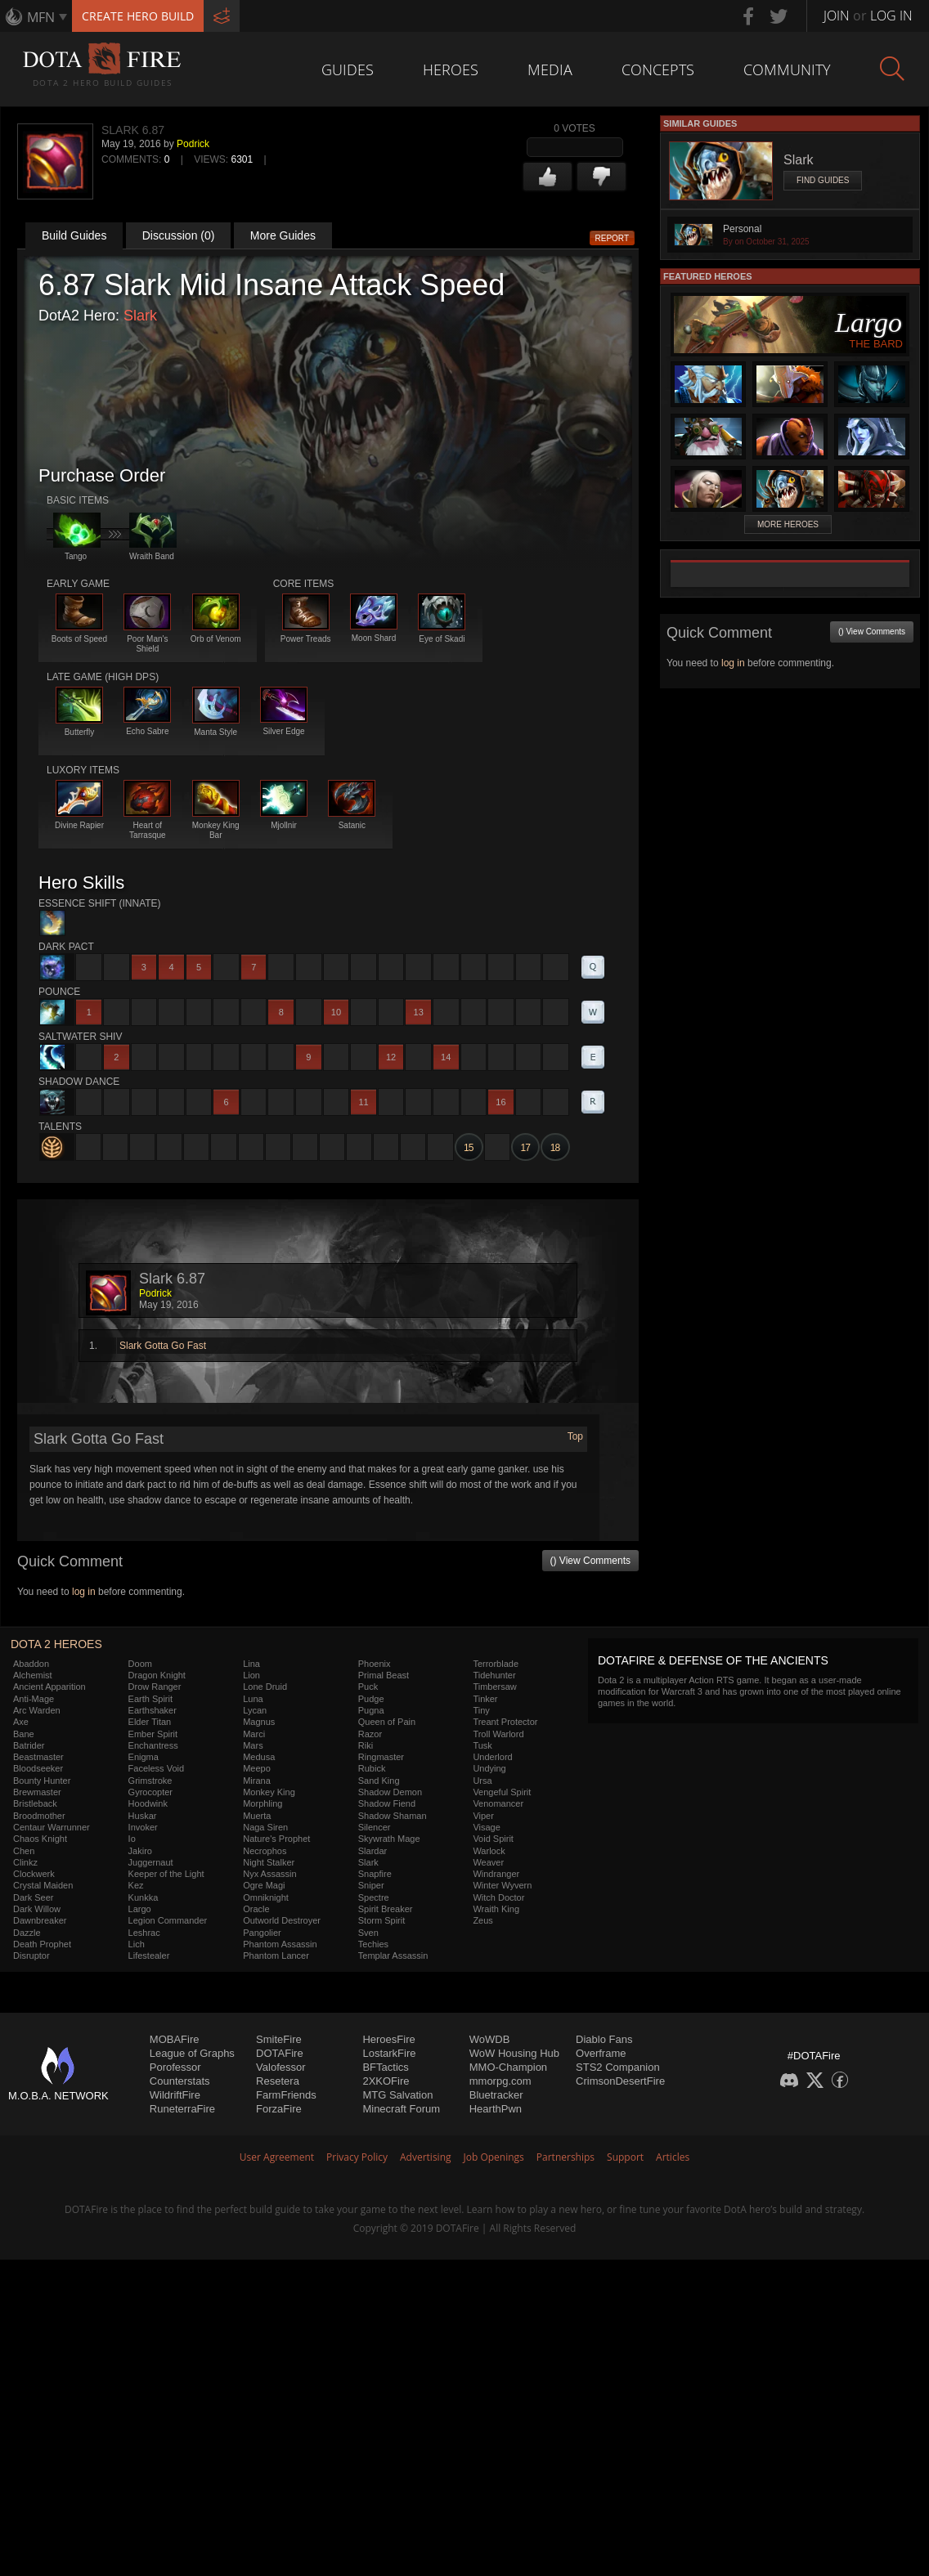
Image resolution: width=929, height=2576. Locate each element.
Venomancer (498, 1803)
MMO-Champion (508, 2067)
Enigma (143, 1757)
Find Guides (823, 180)
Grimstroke (150, 1780)
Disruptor (31, 1955)
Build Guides (74, 235)
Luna (253, 1699)
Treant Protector (505, 1722)
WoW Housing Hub (514, 2053)
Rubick (372, 1768)
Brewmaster (37, 1792)
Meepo (257, 1768)
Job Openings (494, 2157)
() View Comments (590, 1560)
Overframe (601, 2053)
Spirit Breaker (385, 1909)
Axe (21, 1722)
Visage (486, 1827)
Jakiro (140, 1851)
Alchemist (32, 1675)
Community (787, 69)
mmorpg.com (500, 2081)
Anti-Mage (33, 1699)
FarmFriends (286, 2095)
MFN (41, 17)
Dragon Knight (157, 1675)
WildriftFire (175, 2095)
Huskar (142, 1816)
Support (625, 2157)
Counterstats (180, 2081)
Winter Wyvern (502, 1885)
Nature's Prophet (276, 1839)
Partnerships (565, 2157)
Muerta (257, 1816)
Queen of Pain (386, 1722)
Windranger (496, 1874)
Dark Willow (37, 1909)
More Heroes (788, 524)
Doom (140, 1664)
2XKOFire (385, 2081)
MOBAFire (175, 2039)
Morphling (262, 1803)
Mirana (257, 1780)
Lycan (255, 1710)
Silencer (374, 1827)
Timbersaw (494, 1686)
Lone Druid (265, 1686)
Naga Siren (265, 1827)
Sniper (371, 1885)
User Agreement (277, 2157)
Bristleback (35, 1803)
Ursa (482, 1780)
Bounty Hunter (41, 1780)
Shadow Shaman (392, 1816)
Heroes (450, 69)
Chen (23, 1851)
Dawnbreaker (39, 1920)
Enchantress (153, 1745)
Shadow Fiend (386, 1803)
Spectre (373, 1897)
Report (612, 238)
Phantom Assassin (280, 1944)
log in (84, 1591)
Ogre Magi (264, 1885)
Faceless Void (156, 1768)
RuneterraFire (182, 2109)
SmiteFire (279, 2039)
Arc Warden (37, 1710)
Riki (365, 1745)
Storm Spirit (381, 1920)
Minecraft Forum (401, 2109)
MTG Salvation (397, 2095)
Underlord (492, 1757)
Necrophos (264, 1851)
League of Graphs (192, 2053)
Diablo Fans (604, 2039)
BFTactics (385, 2067)
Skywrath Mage (389, 1839)
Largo (139, 1909)
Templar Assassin (393, 1955)
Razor (370, 1734)
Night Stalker (268, 1862)
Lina (251, 1664)
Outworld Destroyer (282, 1920)
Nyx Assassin (269, 1874)
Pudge (371, 1699)
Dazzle (27, 1933)
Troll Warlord (498, 1734)
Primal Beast (383, 1675)
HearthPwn (495, 2109)
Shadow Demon (390, 1792)
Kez (136, 1885)
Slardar (372, 1851)
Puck (368, 1686)
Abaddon (31, 1664)
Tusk (482, 1745)
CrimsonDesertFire (620, 2081)
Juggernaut (150, 1862)
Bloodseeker (38, 1768)
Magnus (259, 1722)
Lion (251, 1675)
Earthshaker (152, 1710)
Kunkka (143, 1897)
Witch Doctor (498, 1897)
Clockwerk (34, 1874)
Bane (23, 1734)
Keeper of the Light (166, 1874)
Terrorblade (495, 1664)
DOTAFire (279, 2053)
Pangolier (261, 1933)
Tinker (485, 1699)
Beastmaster (38, 1757)
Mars (253, 1745)
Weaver (488, 1862)
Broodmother (39, 1816)
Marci (254, 1734)
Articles (672, 2157)
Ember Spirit (153, 1734)
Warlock (489, 1851)
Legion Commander (168, 1920)
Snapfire (375, 1874)
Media (549, 69)
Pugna (371, 1710)
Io (132, 1839)
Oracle (256, 1909)
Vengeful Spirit (502, 1792)
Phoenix (374, 1664)
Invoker (143, 1827)
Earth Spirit (150, 1699)
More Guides (283, 235)
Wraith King (496, 1909)
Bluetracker (496, 2095)
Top (575, 1436)
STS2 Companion (618, 2067)
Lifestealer (149, 1955)
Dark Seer (33, 1897)
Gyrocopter (150, 1792)
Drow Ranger (155, 1686)
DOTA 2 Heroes (56, 1644)
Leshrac (144, 1933)
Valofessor (280, 2067)
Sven (368, 1933)
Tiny (481, 1710)
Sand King (379, 1780)
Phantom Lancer (276, 1955)
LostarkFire (388, 2053)
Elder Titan (150, 1722)
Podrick (193, 144)
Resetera (277, 2081)
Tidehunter (494, 1675)
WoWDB (489, 2039)
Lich (136, 1944)
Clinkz (25, 1862)
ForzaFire (279, 2109)
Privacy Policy (357, 2157)
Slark (140, 315)
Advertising (425, 2157)
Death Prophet (42, 1944)
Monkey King (269, 1792)
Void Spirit (493, 1839)
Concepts (658, 69)
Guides (347, 69)
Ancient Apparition (49, 1686)
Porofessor (175, 2067)
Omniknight (266, 1897)
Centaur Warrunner (51, 1827)
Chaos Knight (40, 1839)
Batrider (29, 1745)
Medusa (259, 1757)
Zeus (482, 1920)
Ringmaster (381, 1757)
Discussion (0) (178, 235)
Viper (483, 1816)
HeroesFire (388, 2039)
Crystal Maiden (43, 1885)
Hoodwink (148, 1803)
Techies (373, 1944)
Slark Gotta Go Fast (162, 1345)
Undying (489, 1768)
